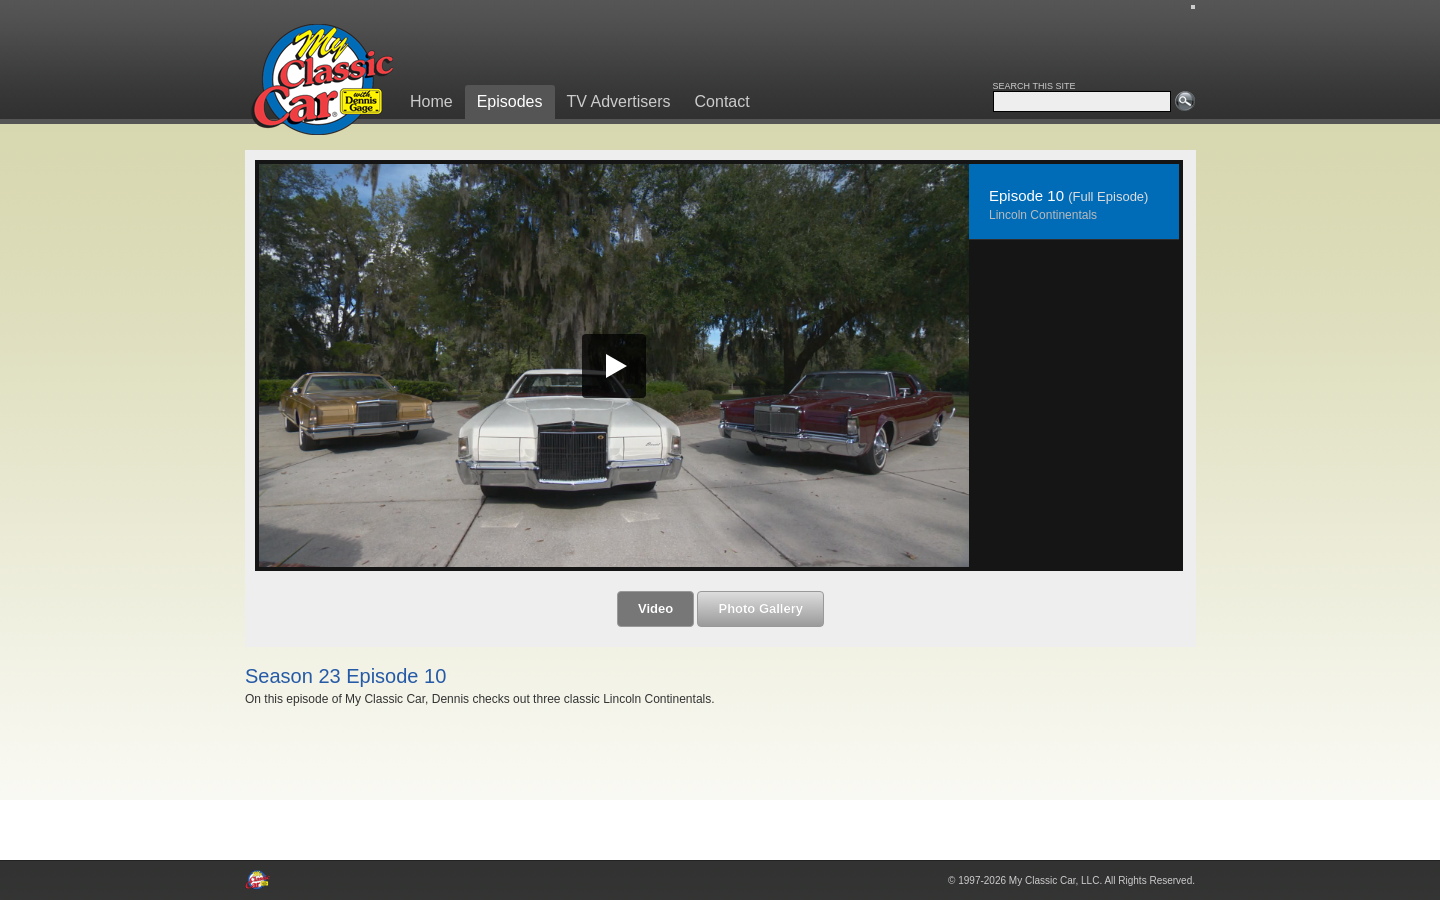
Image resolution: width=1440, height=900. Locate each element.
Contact (722, 101)
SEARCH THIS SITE (1034, 86)
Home (431, 101)
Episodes (510, 101)
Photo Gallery (760, 608)
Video (655, 608)
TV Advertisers (619, 101)
